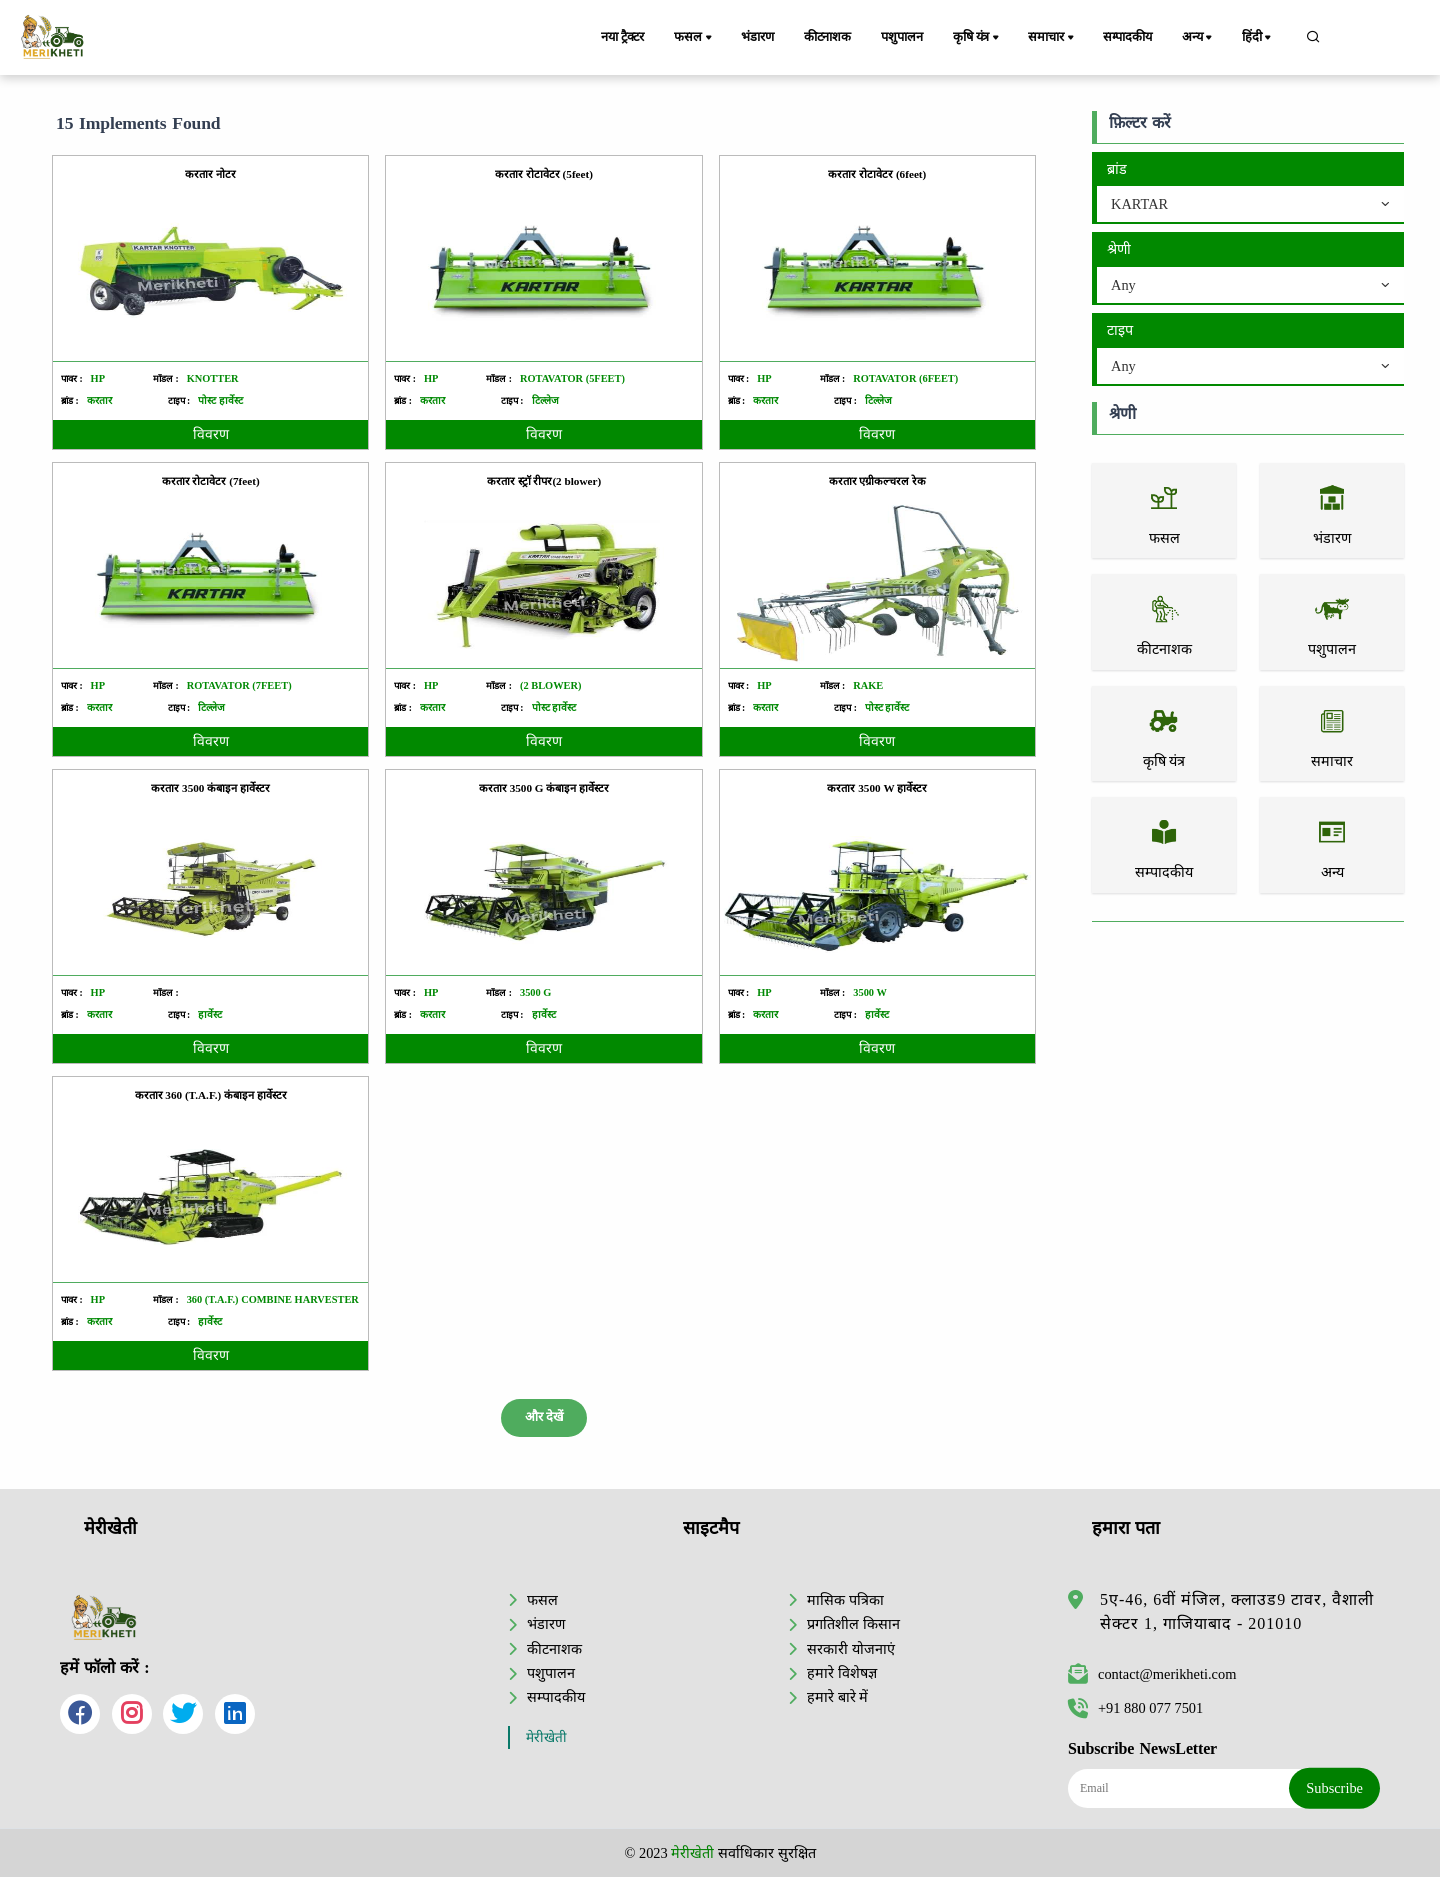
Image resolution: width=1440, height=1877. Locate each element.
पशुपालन (901, 37)
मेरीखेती (546, 1737)
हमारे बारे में (837, 1697)
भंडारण (757, 37)
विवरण (211, 434)
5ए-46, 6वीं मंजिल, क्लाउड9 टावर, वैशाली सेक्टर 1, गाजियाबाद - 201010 (1237, 1611)
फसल (694, 38)
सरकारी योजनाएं (851, 1649)
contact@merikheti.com (1152, 1674)
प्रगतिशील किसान (853, 1624)
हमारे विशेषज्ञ (842, 1673)
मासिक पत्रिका (845, 1600)
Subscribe (1334, 1788)
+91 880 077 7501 (1135, 1708)
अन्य (1198, 38)
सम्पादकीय (1127, 37)
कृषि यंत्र (977, 38)
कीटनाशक (827, 37)
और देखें (543, 1417)
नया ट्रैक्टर (622, 37)
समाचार (1052, 38)
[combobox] (1250, 205)
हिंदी (1258, 38)
